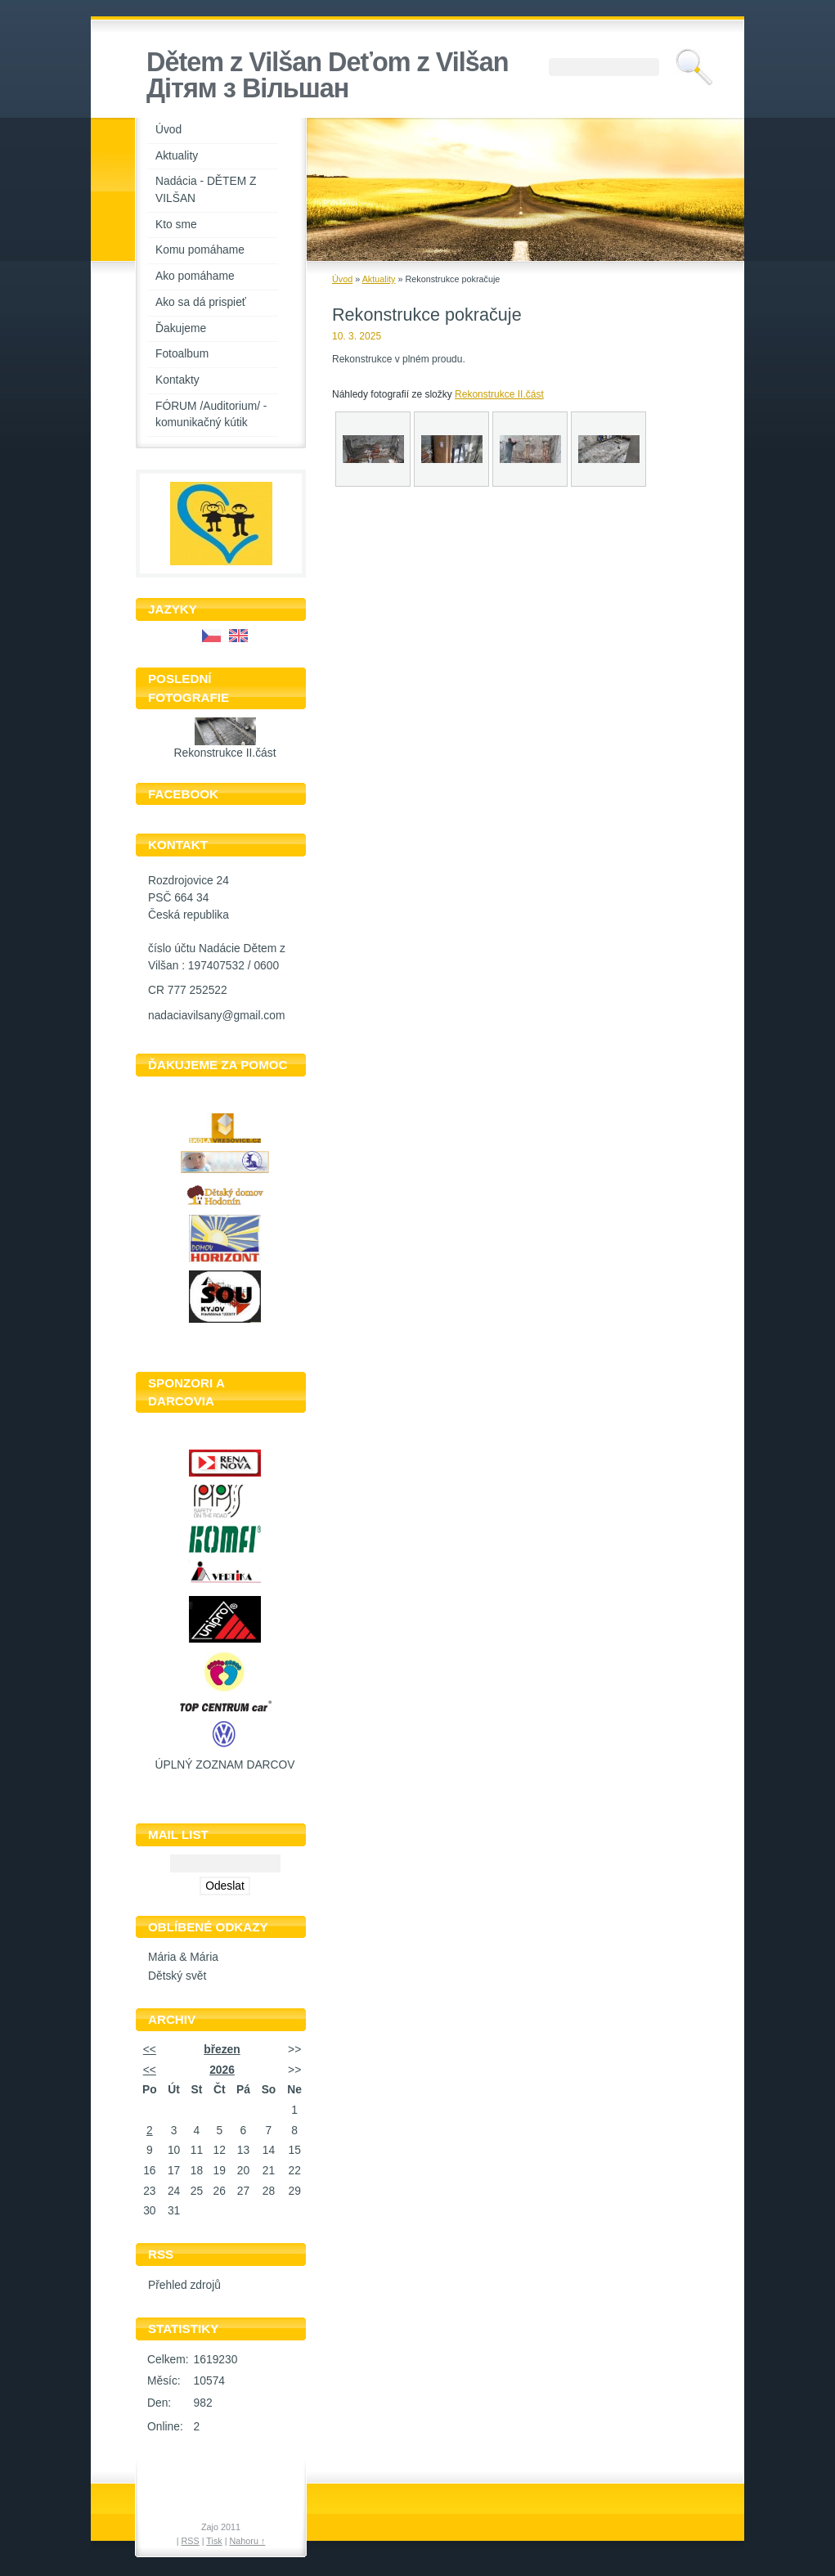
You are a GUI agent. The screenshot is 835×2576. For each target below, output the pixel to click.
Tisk (214, 2541)
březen (222, 2049)
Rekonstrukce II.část (225, 753)
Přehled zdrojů (184, 2285)
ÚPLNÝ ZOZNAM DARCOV (225, 1765)
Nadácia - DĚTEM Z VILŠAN (205, 190)
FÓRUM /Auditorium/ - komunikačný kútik (211, 414)
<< (149, 2049)
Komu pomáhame (200, 250)
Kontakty (177, 380)
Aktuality (176, 156)
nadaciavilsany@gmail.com (216, 1015)
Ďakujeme (180, 328)
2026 (222, 2070)
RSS (190, 2541)
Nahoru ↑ (248, 2541)
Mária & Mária (183, 1957)
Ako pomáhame (195, 276)
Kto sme (176, 224)
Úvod (168, 130)
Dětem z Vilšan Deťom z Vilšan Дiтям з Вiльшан (327, 75)
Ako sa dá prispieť (200, 302)
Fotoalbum (182, 354)
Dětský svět (177, 1976)
